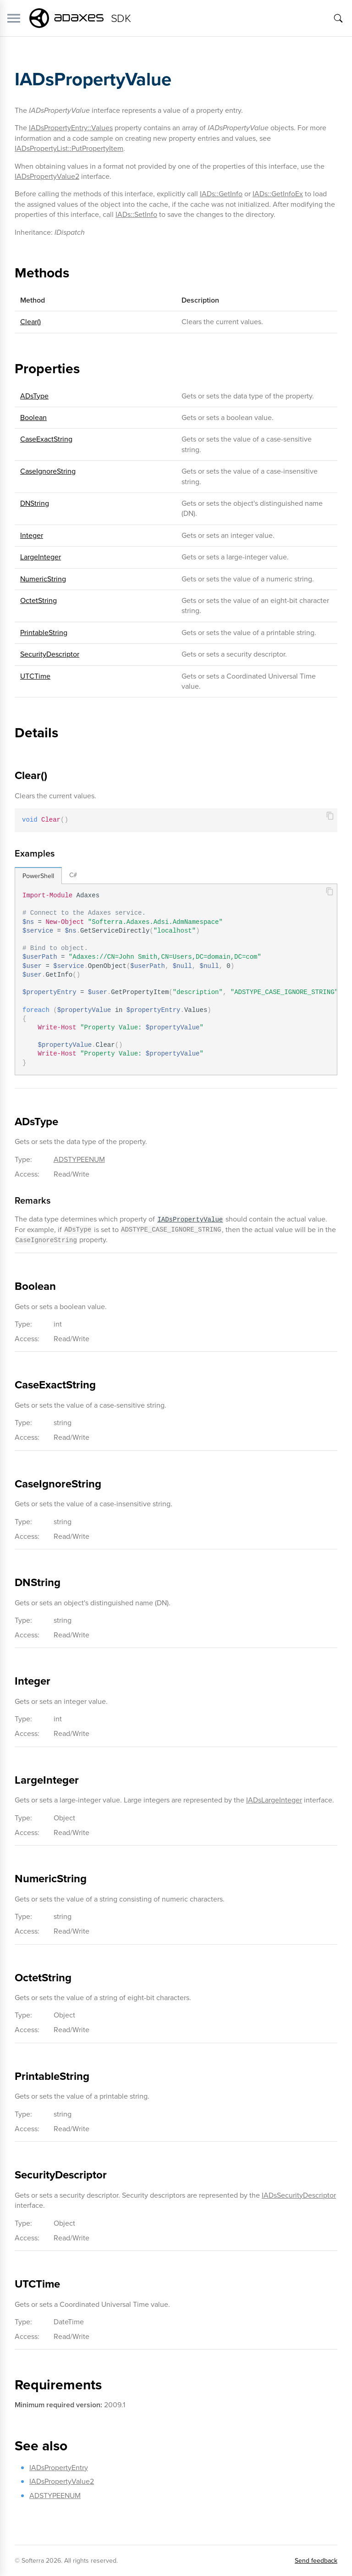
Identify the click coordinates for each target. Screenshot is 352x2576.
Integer (31, 535)
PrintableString (43, 632)
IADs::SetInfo (136, 214)
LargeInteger (40, 557)
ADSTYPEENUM (79, 1159)
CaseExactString (46, 439)
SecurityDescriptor (49, 654)
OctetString (38, 600)
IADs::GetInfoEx (278, 193)
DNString (34, 503)
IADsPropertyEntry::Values (71, 127)
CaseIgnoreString (48, 471)
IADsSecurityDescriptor (299, 2195)
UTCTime (35, 676)
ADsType (34, 396)
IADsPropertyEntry (58, 2467)
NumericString (43, 579)
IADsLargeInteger (274, 1800)
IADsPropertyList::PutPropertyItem (69, 148)
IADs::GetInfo (221, 193)
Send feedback (316, 2560)
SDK (121, 18)
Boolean (33, 417)
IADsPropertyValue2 (47, 176)
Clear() (30, 321)
